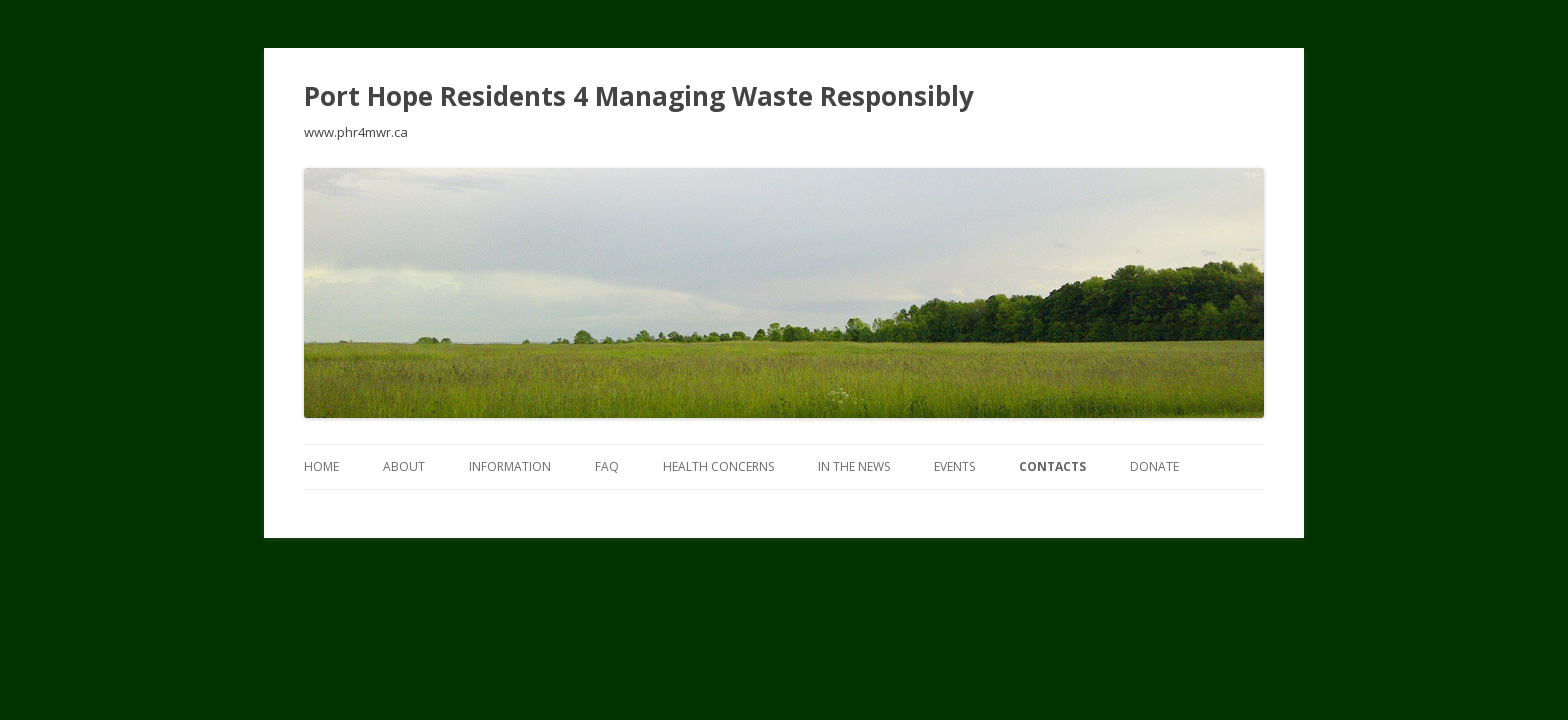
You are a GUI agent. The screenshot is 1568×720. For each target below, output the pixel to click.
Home (321, 466)
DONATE (1154, 466)
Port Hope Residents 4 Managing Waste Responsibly (639, 96)
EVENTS (954, 466)
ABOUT (404, 466)
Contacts (1052, 466)
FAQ (607, 466)
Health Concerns (718, 466)
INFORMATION (510, 466)
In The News (854, 466)
